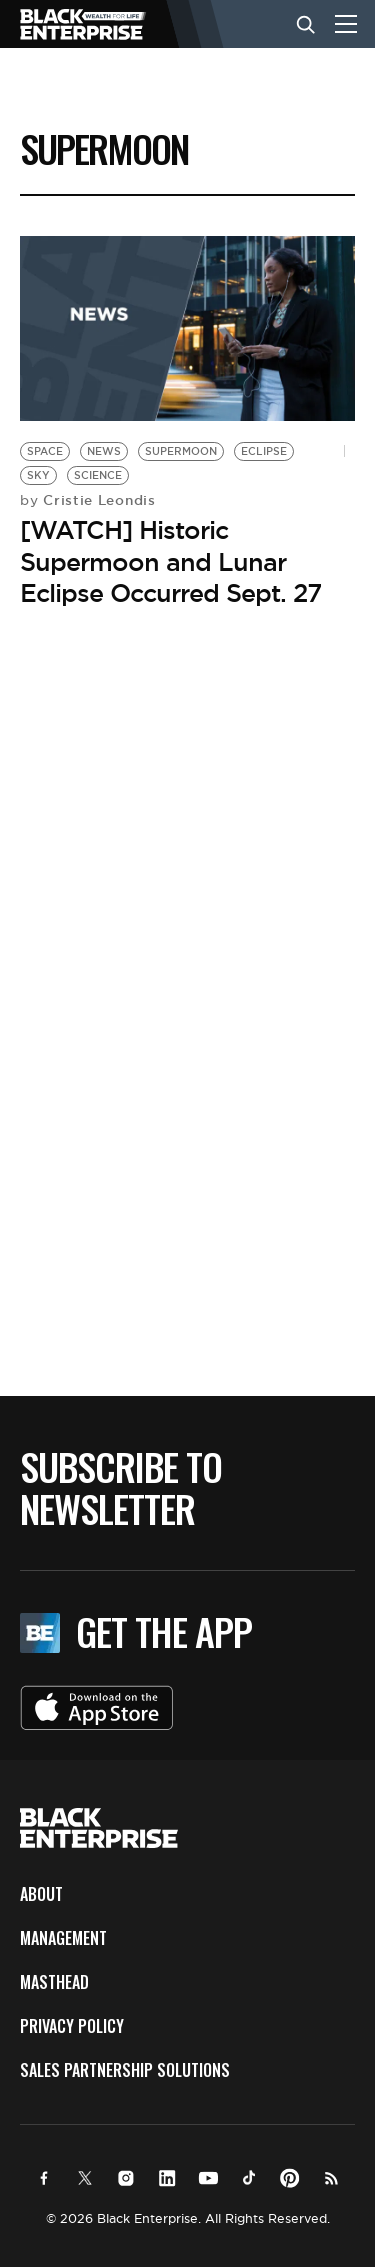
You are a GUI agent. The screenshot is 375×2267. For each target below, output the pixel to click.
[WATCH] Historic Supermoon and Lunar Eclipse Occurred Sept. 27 (170, 561)
